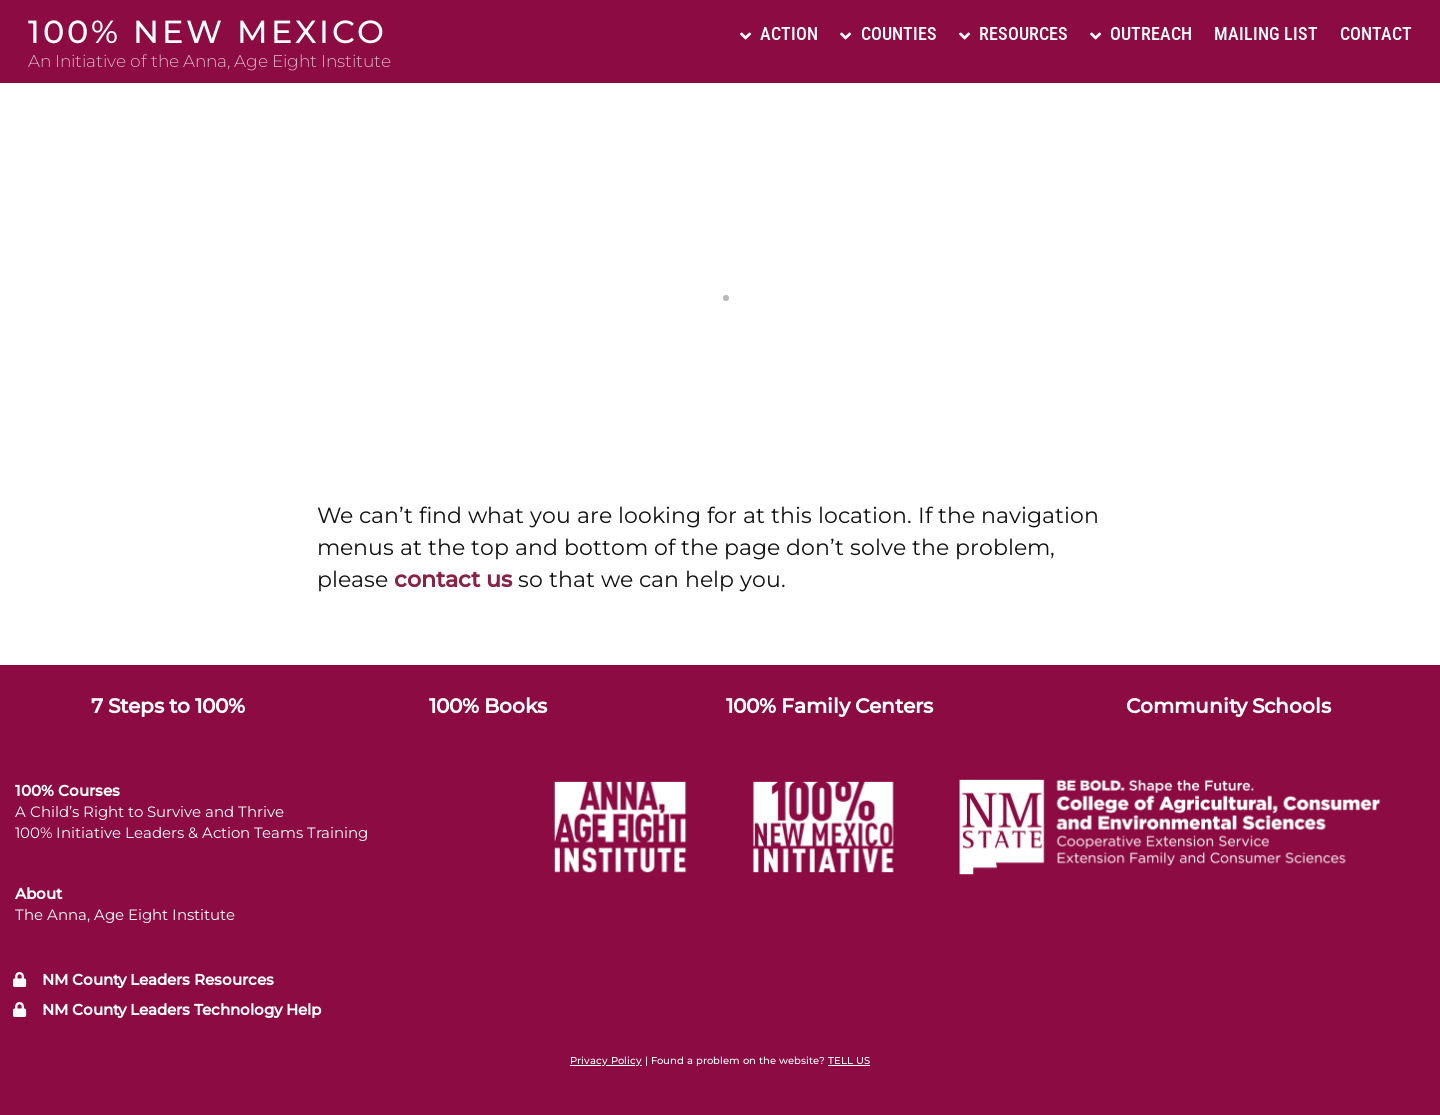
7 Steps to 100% (168, 706)
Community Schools (1228, 706)
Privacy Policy (606, 1060)
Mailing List (1266, 33)
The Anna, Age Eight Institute (125, 914)
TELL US (849, 1060)
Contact (1376, 33)
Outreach (1141, 33)
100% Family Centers (829, 706)
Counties (888, 33)
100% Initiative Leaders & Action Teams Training (191, 832)
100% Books (488, 706)
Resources (1013, 33)
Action (779, 33)
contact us (453, 579)
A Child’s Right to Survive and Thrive (149, 811)
